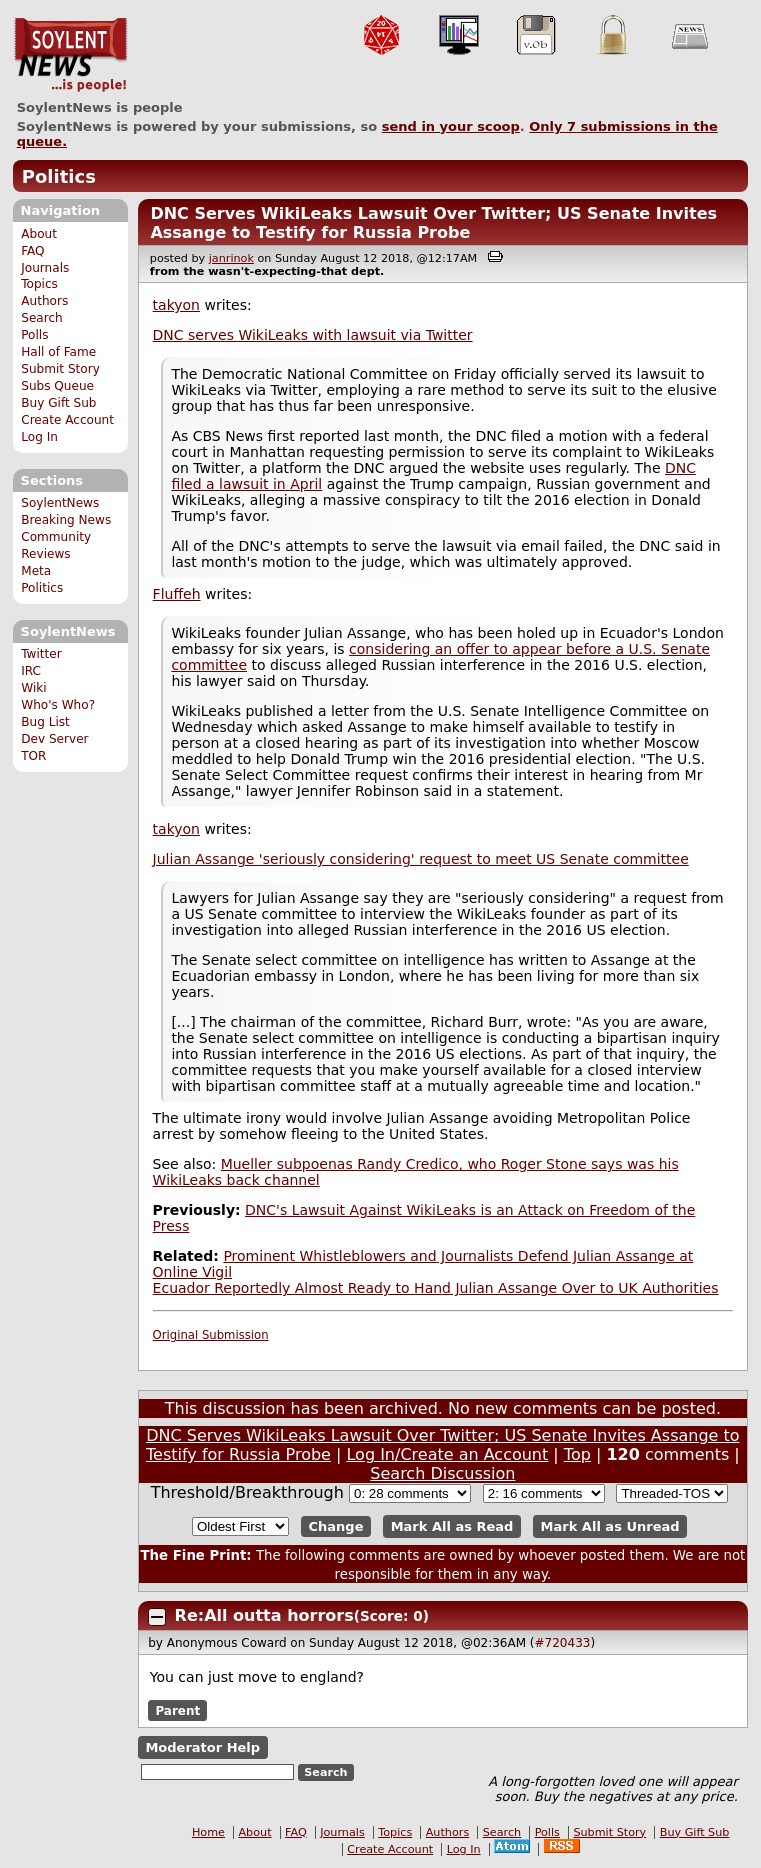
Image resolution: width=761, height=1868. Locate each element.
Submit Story (60, 369)
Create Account (67, 420)
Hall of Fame (58, 352)
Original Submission (211, 1335)
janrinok (231, 258)
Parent (177, 1710)
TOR (33, 756)
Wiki (33, 688)
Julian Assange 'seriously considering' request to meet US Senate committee (421, 859)
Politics (59, 176)
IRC (31, 671)
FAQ (32, 251)
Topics (39, 284)
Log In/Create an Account (447, 1454)
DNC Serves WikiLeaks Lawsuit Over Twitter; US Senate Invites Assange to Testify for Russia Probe (433, 223)
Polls (34, 335)
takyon (176, 305)
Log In (39, 437)
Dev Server (54, 739)
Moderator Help (202, 1747)
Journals (45, 268)
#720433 (563, 1643)
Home (208, 1832)
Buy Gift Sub (58, 403)
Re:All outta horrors (264, 1615)
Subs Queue (57, 386)
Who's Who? (58, 705)
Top (577, 1454)
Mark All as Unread (610, 1526)
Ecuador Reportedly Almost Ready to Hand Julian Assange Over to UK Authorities (436, 1288)
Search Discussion (442, 1473)
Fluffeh (177, 594)
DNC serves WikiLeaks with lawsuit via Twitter (313, 335)
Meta (36, 571)
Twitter (41, 654)
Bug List (45, 722)
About (39, 234)
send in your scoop (451, 126)
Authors (44, 301)
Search (42, 318)
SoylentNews (70, 55)
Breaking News (66, 520)
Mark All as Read (452, 1526)
